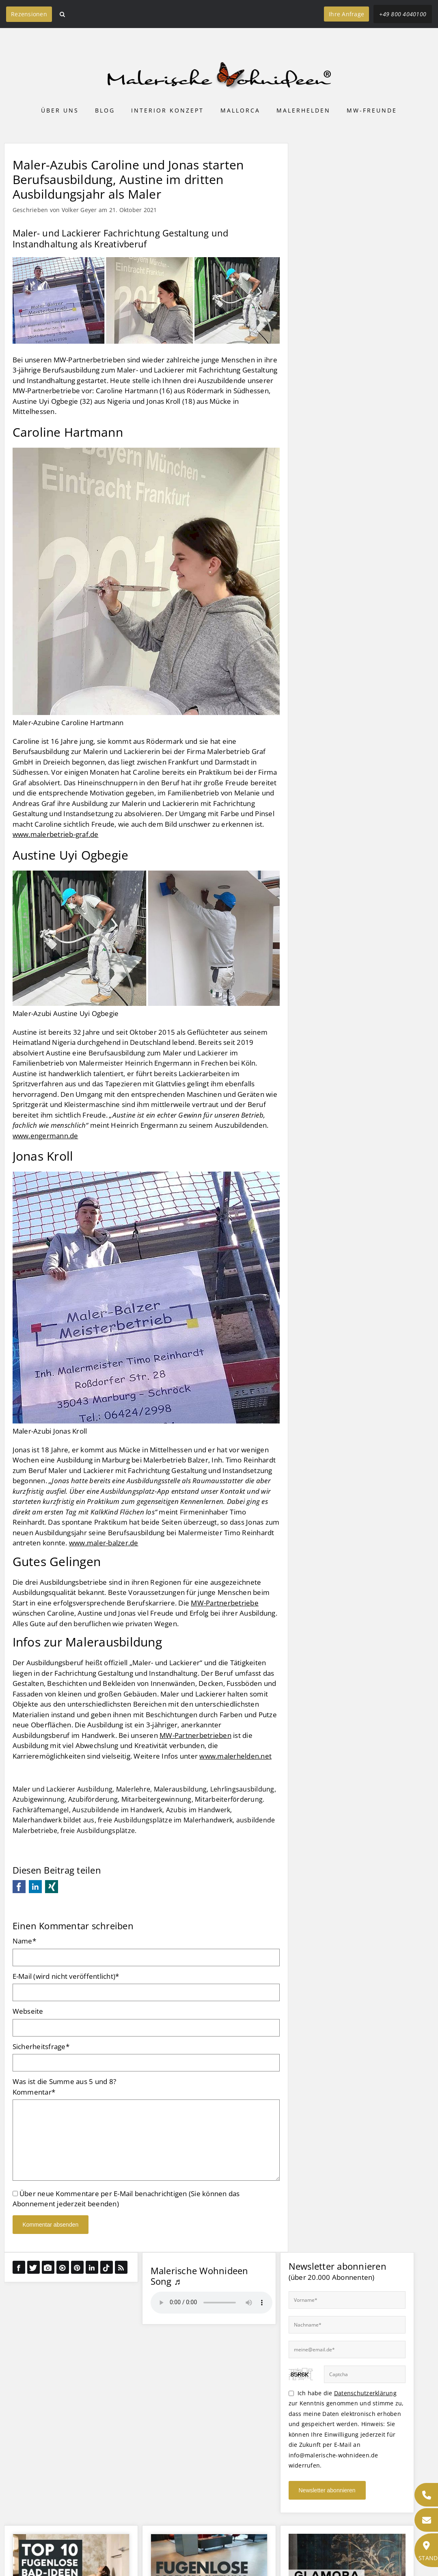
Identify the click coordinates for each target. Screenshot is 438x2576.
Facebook (19, 1886)
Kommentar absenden (51, 2224)
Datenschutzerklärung (365, 2393)
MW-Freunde (372, 110)
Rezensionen (29, 14)
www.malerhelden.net (235, 1756)
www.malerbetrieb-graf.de (56, 834)
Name (24, 1941)
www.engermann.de (45, 1135)
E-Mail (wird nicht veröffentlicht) (66, 1976)
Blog (105, 110)
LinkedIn (35, 1886)
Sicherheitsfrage (41, 2046)
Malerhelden (303, 110)
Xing (51, 1886)
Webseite (28, 2011)
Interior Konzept (167, 110)
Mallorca (240, 110)
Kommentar (34, 2092)
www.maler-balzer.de (103, 1542)
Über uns (60, 110)
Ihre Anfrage (346, 14)
